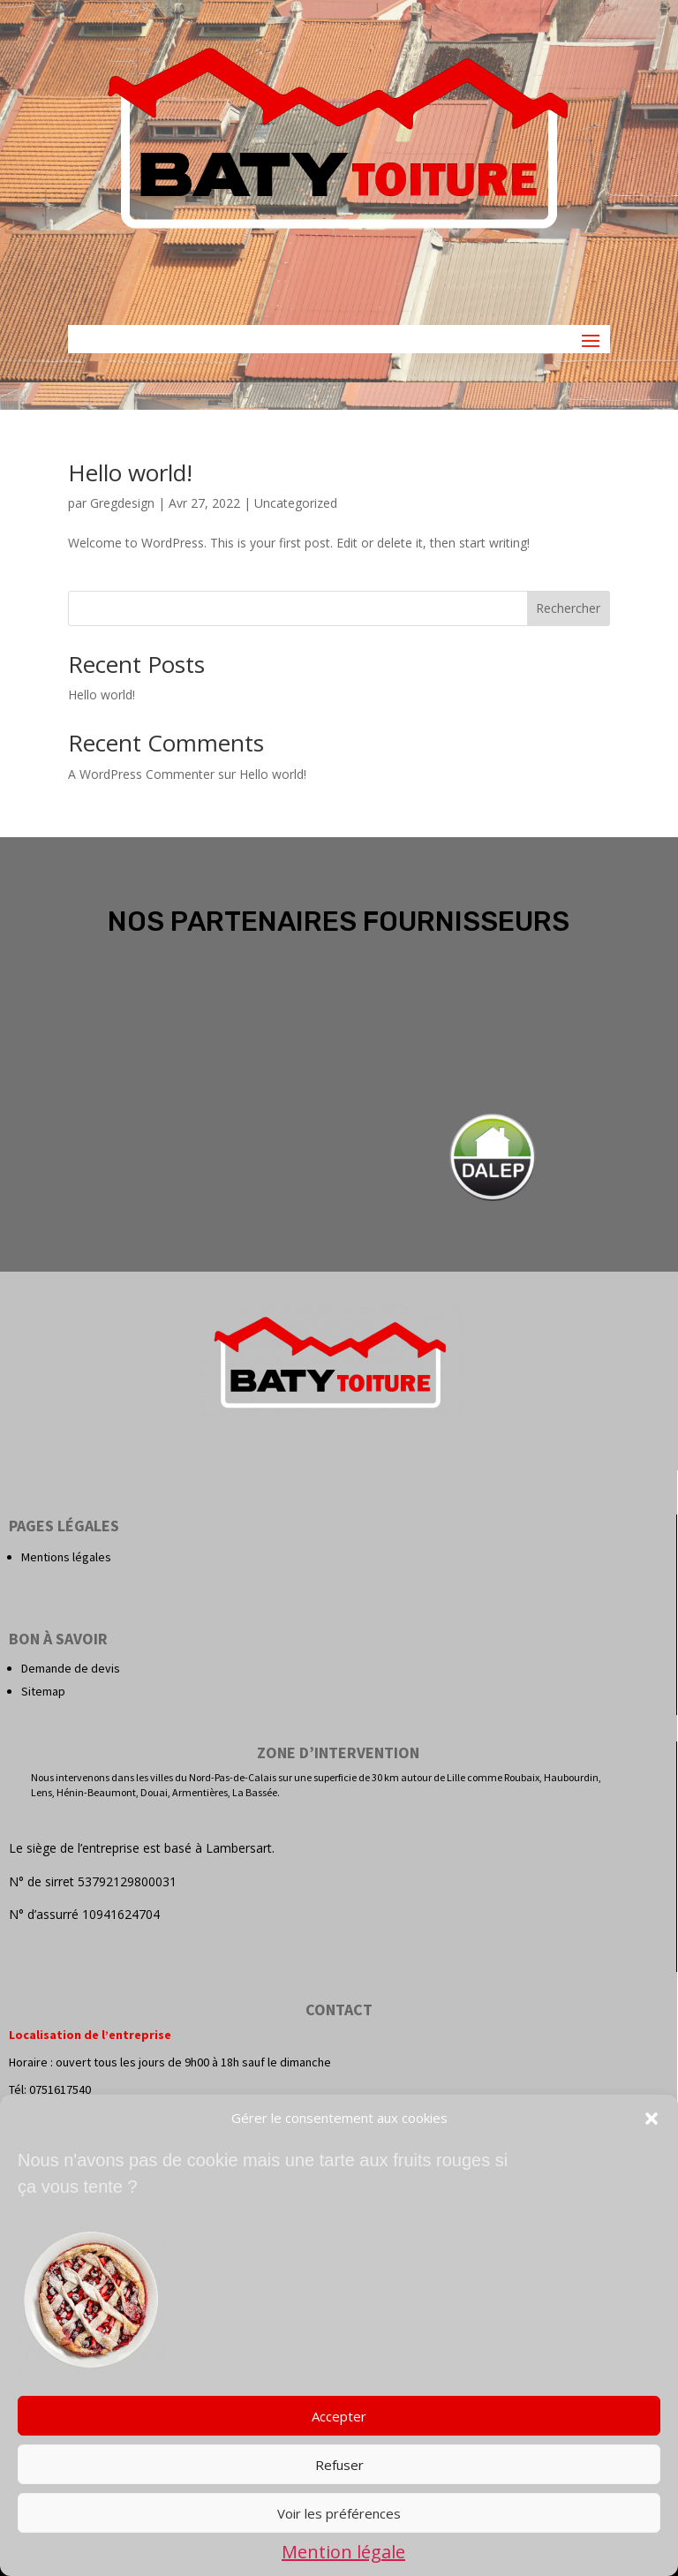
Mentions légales (66, 1557)
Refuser (339, 2465)
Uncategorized (295, 503)
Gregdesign (122, 503)
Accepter (339, 2416)
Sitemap (43, 1691)
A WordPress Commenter (141, 774)
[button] (651, 2118)
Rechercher (568, 608)
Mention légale (343, 2552)
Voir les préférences (339, 2513)
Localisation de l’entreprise (90, 2035)
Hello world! (130, 472)
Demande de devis (70, 1668)
